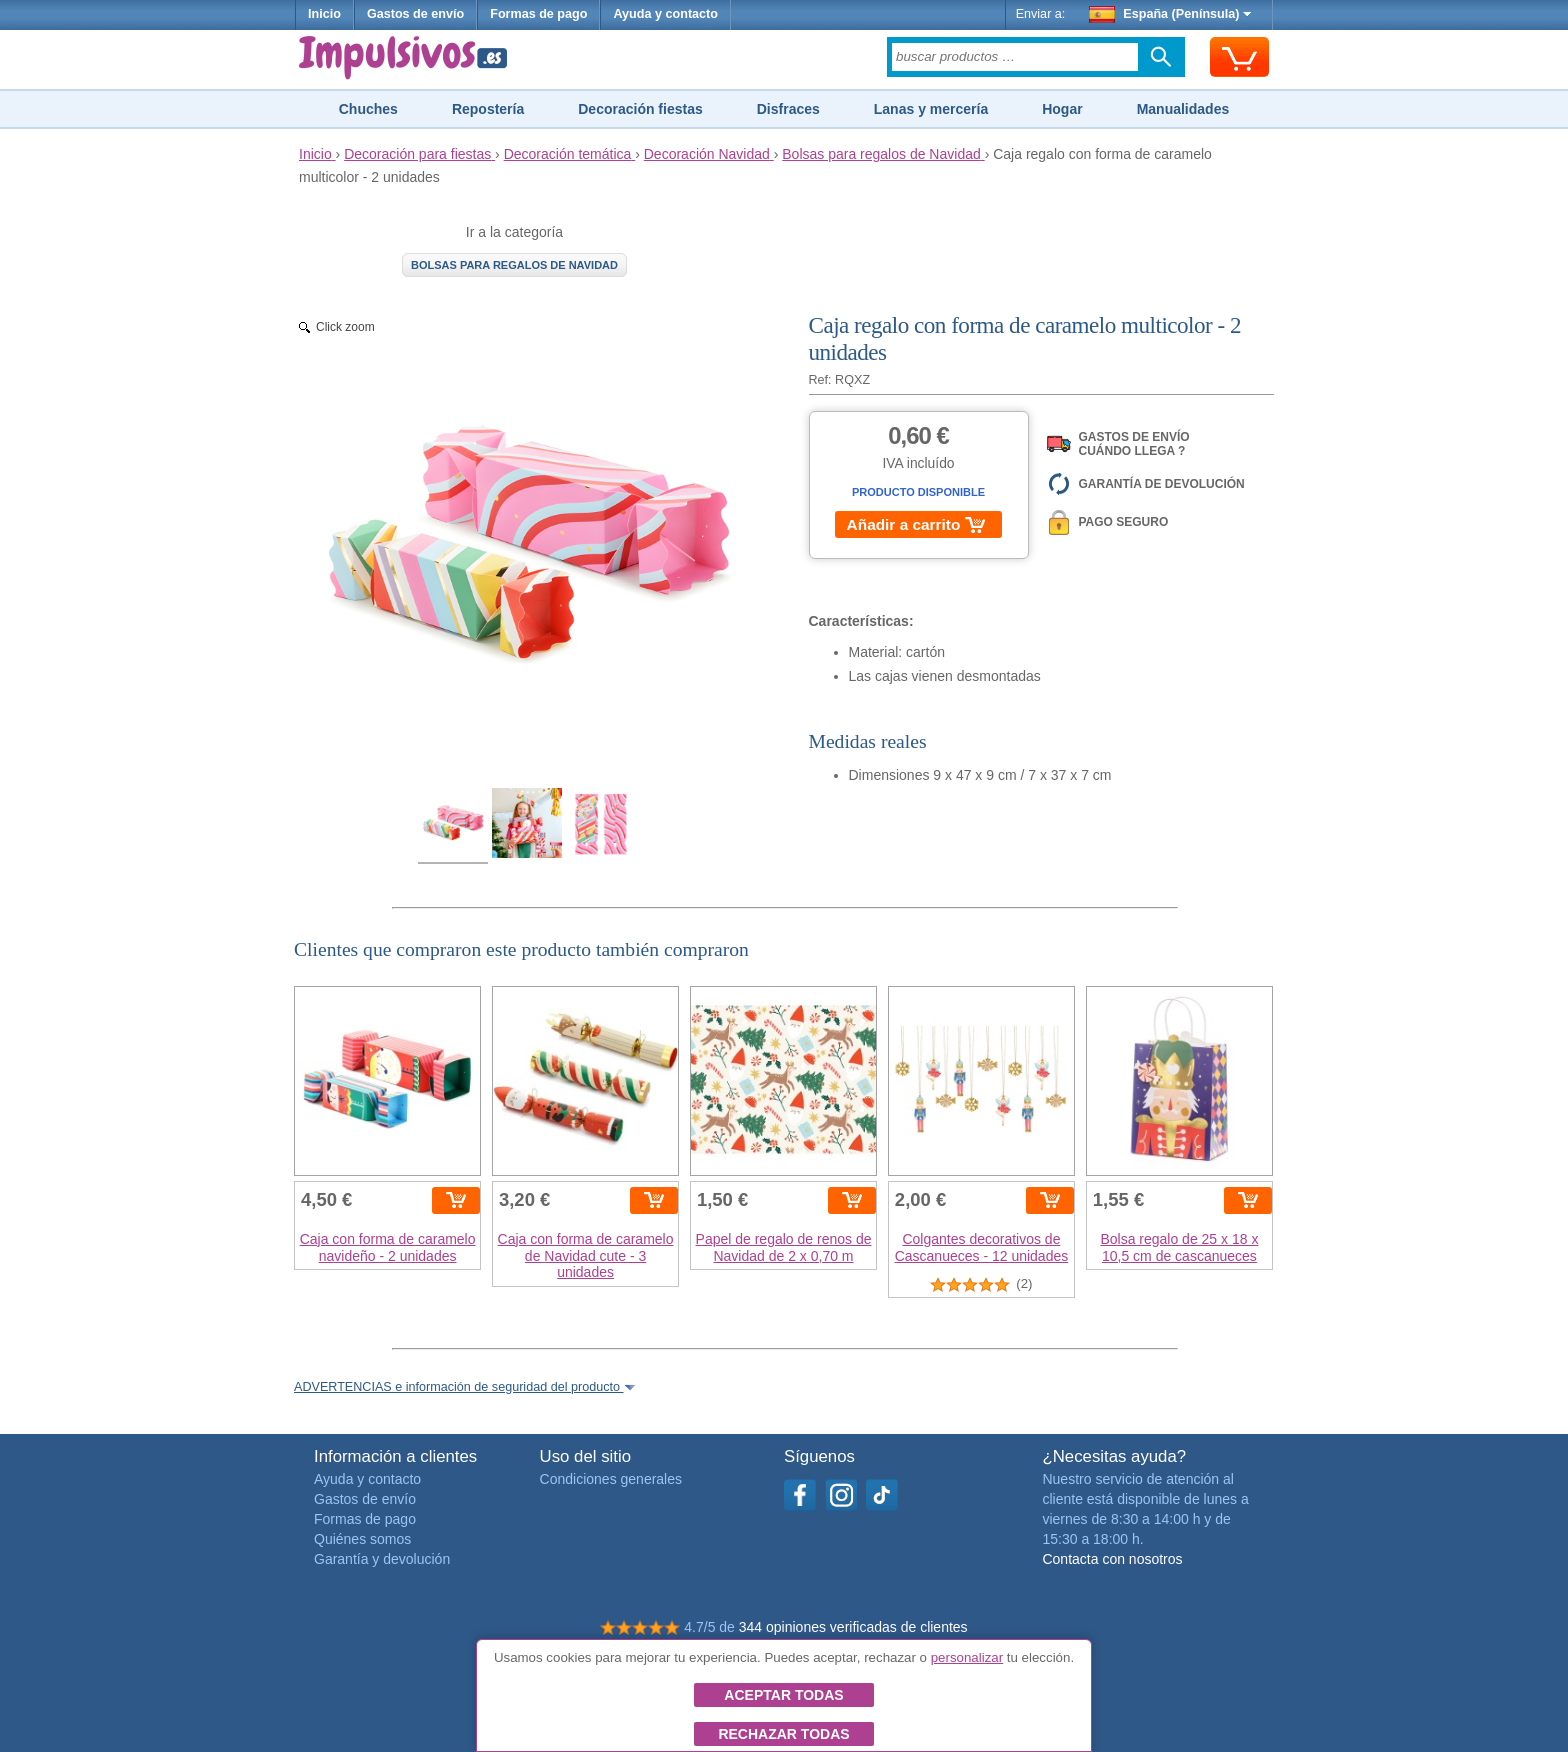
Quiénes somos (362, 1539)
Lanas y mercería (931, 109)
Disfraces (788, 109)
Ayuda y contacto (665, 14)
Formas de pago (538, 14)
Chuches (368, 109)
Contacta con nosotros (1112, 1559)
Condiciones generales (611, 1479)
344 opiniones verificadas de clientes (853, 1627)
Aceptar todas (783, 1695)
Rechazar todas (783, 1734)
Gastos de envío (415, 14)
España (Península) (1170, 14)
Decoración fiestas (640, 109)
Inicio (324, 14)
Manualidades (1183, 109)
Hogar (1062, 109)
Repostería (488, 109)
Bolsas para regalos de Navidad (514, 265)
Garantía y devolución (382, 1559)
